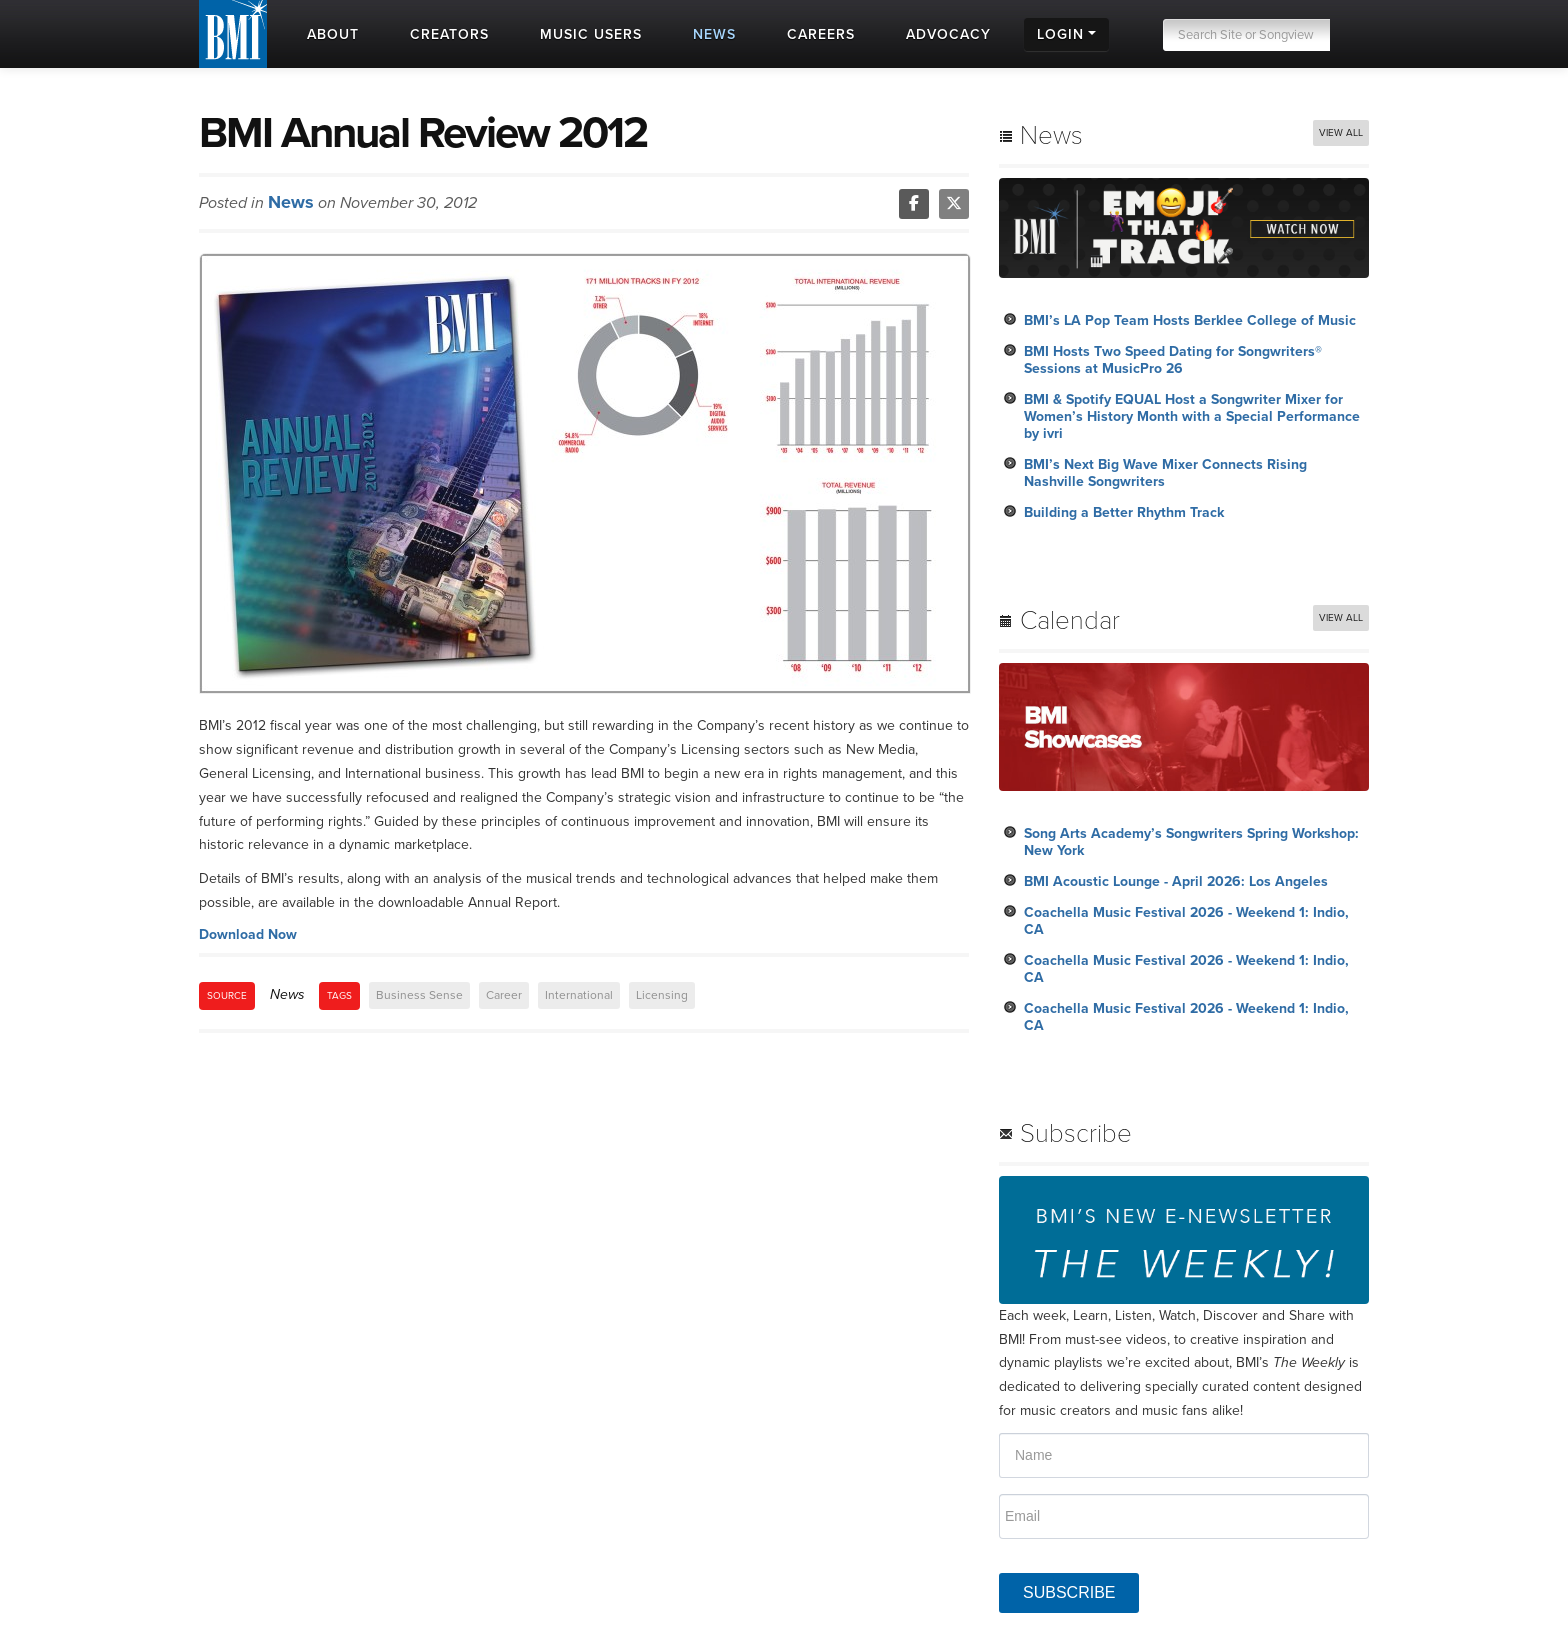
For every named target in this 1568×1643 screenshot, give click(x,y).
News (291, 202)
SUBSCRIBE (1069, 1592)
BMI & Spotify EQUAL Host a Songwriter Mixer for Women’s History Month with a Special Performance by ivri (1192, 416)
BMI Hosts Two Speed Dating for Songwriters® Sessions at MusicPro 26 (1173, 360)
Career (504, 995)
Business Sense (419, 995)
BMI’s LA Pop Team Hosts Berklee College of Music (1190, 320)
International (579, 995)
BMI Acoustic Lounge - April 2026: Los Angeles (1176, 881)
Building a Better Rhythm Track (1124, 512)
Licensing (662, 995)
